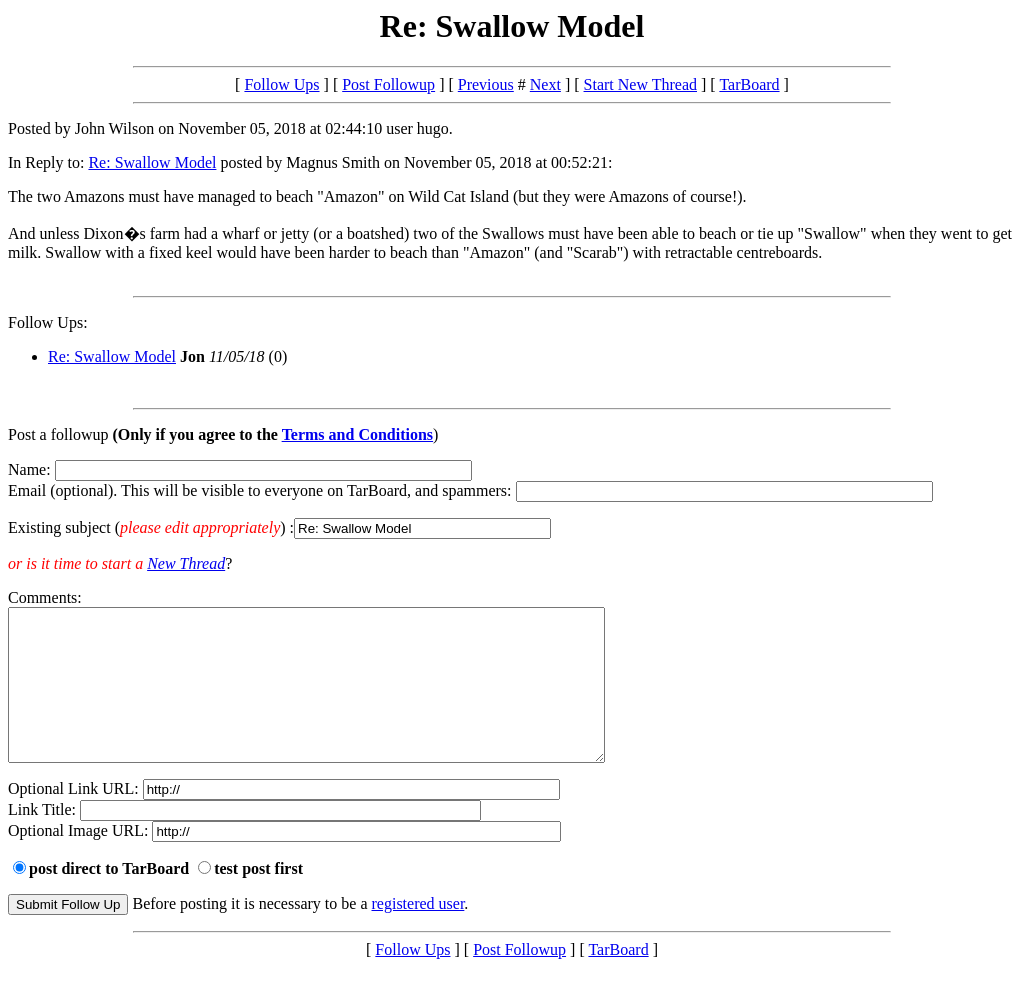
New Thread (186, 563)
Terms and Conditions (357, 434)
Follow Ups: (48, 322)
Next (545, 84)
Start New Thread (640, 84)
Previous (486, 84)
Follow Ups (281, 84)
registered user (418, 933)
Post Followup (388, 84)
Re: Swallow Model (152, 162)
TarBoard (749, 84)
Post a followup (58, 434)
